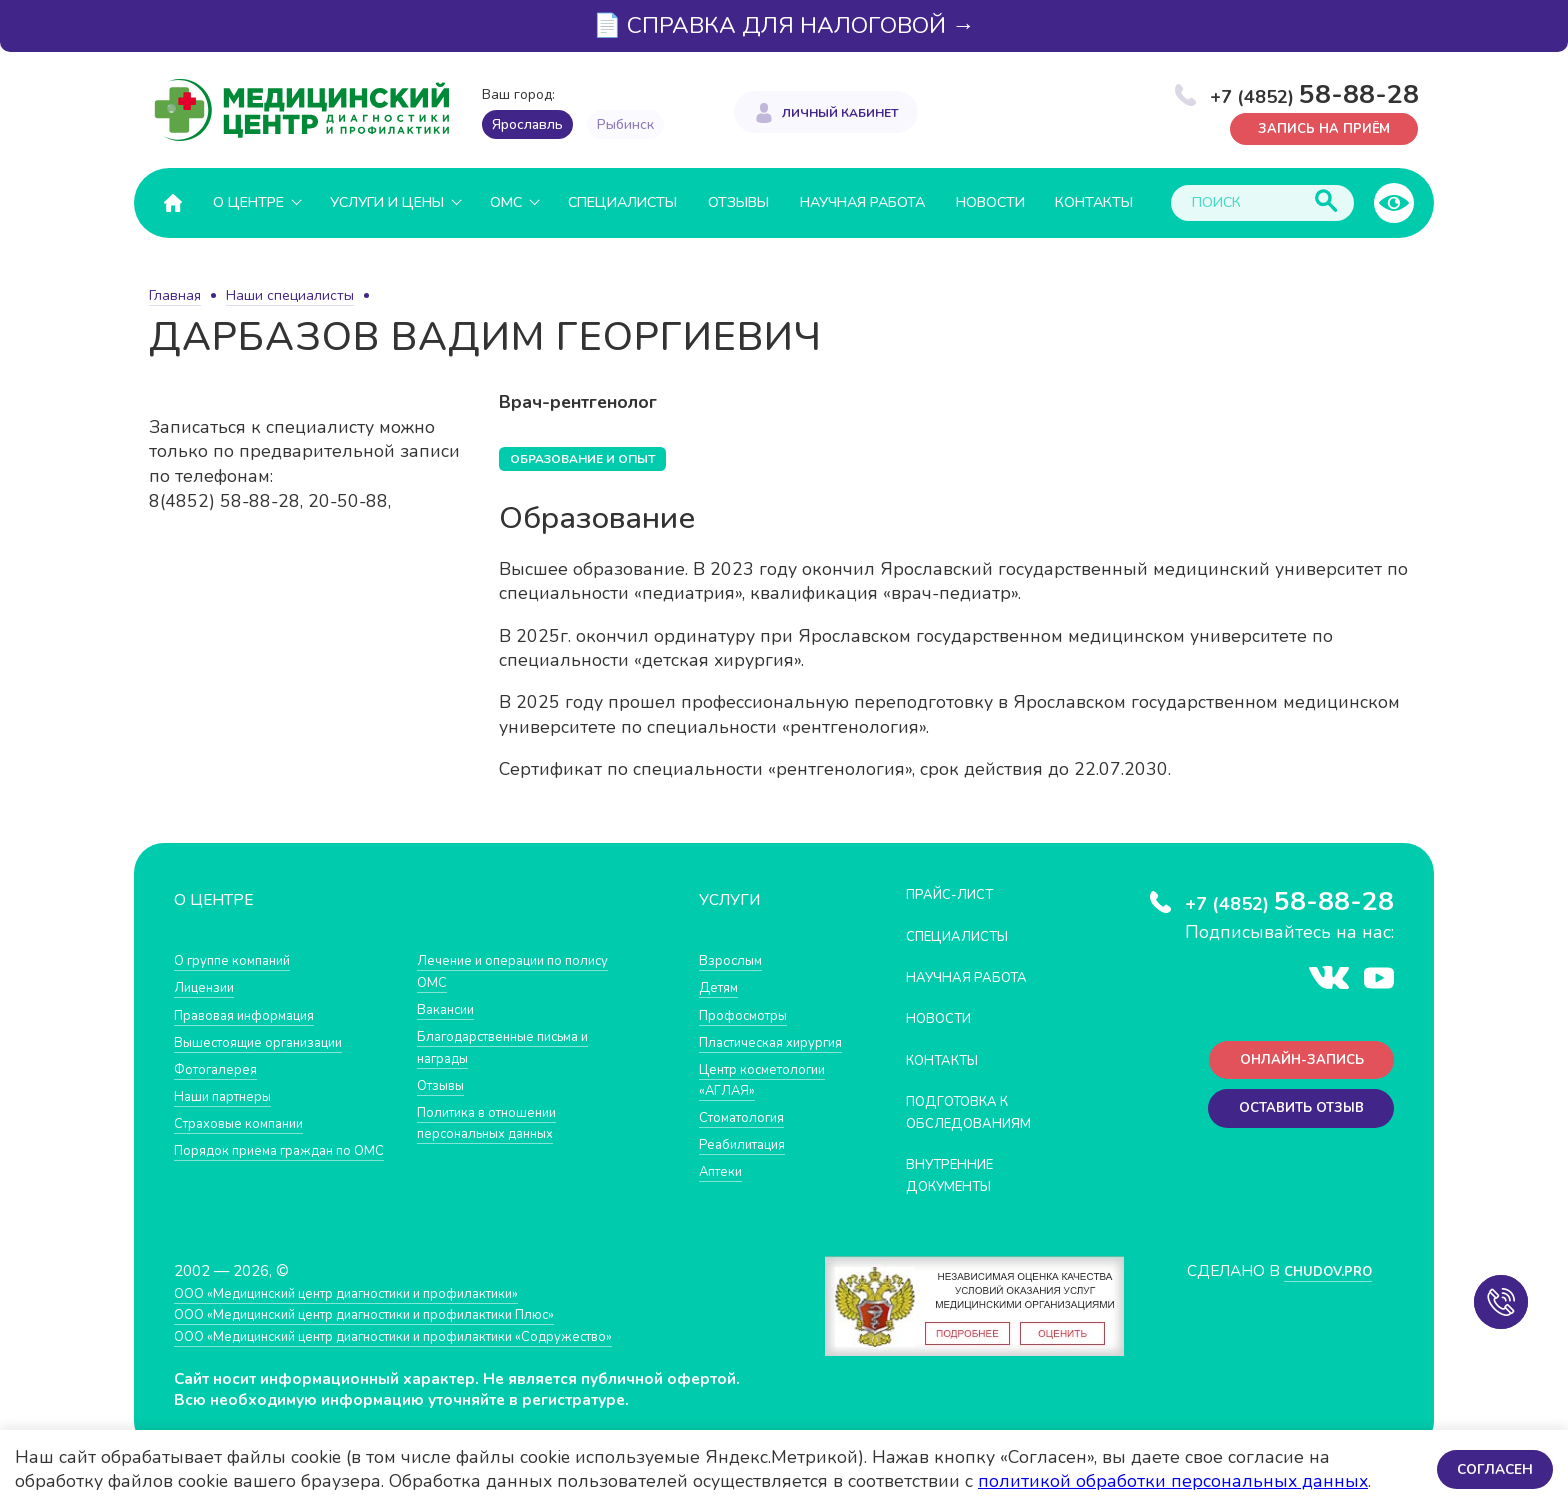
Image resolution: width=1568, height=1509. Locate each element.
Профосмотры (751, 1013)
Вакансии (450, 1007)
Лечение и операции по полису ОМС (526, 970)
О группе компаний (241, 959)
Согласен (1492, 1468)
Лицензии (208, 986)
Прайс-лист (957, 893)
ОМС (506, 201)
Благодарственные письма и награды (517, 1046)
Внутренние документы (959, 1174)
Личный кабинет (840, 110)
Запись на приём (1314, 127)
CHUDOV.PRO (1320, 1284)
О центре (248, 201)
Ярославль (527, 124)
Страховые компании (248, 1121)
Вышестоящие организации (272, 1040)
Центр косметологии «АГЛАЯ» (747, 1111)
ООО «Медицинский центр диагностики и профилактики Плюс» (398, 1327)
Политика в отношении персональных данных (497, 1121)
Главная (175, 295)
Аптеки (724, 1213)
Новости (990, 201)
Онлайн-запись (1293, 1063)
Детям (722, 986)
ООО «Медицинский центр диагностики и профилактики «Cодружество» (431, 1349)
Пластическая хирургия (748, 1051)
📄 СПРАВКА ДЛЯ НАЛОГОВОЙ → (784, 25)
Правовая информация (255, 1013)
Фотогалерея (221, 1067)
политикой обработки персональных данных (1173, 1481)
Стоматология (748, 1159)
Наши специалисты (290, 295)
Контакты (1094, 201)
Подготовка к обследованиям (979, 1111)
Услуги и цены (387, 201)
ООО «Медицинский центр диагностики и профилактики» (376, 1306)
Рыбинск (625, 124)
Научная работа (862, 201)
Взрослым (735, 959)
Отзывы (738, 201)
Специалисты (622, 201)
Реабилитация (749, 1186)
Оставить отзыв (1292, 1116)
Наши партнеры (230, 1094)
